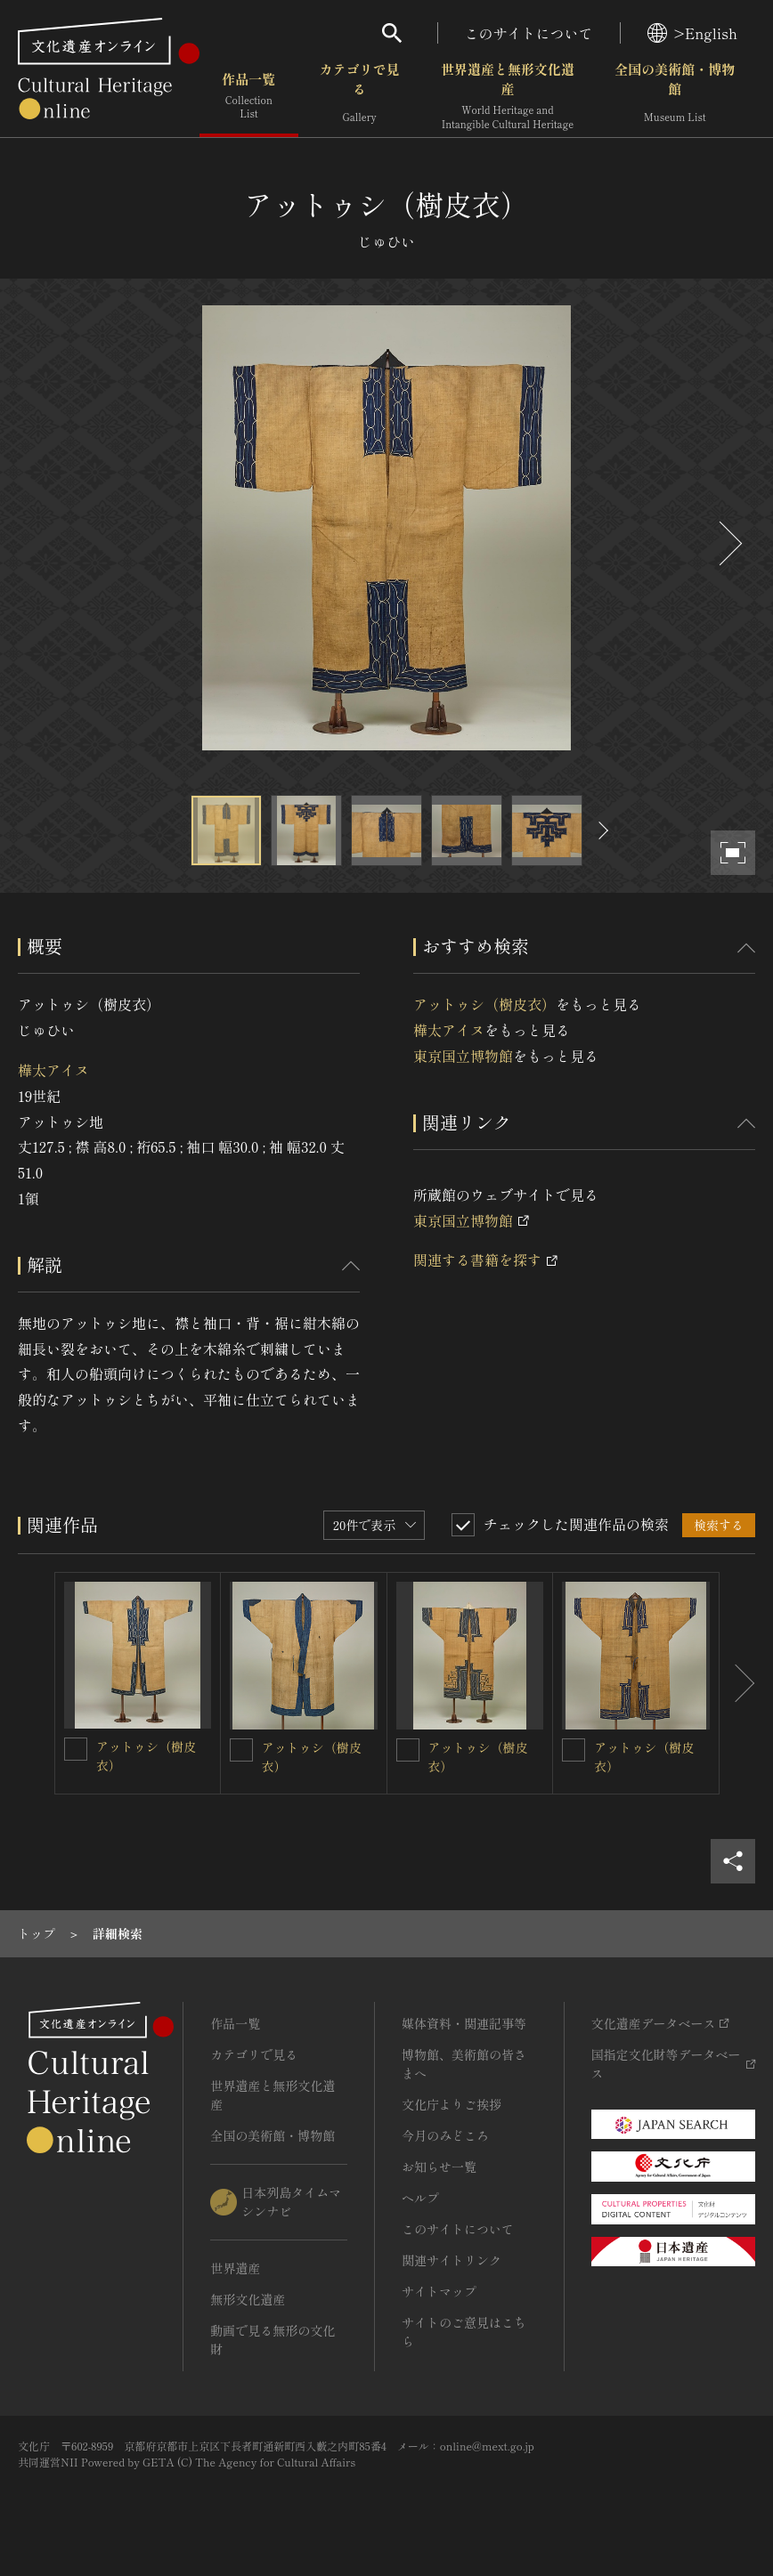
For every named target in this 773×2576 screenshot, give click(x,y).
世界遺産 (235, 2268)
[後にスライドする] (728, 543)
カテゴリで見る (360, 97)
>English (692, 33)
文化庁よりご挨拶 (451, 2104)
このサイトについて (529, 33)
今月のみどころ (445, 2135)
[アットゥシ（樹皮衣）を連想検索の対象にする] (75, 1749)
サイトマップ (439, 2291)
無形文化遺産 (247, 2299)
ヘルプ (420, 2198)
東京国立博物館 (463, 1055)
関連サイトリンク (451, 2260)
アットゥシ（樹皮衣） (484, 1004)
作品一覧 (249, 97)
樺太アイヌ (53, 1070)
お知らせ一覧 (439, 2166)
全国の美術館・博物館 (674, 97)
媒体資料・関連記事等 (464, 2023)
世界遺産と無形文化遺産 (507, 97)
